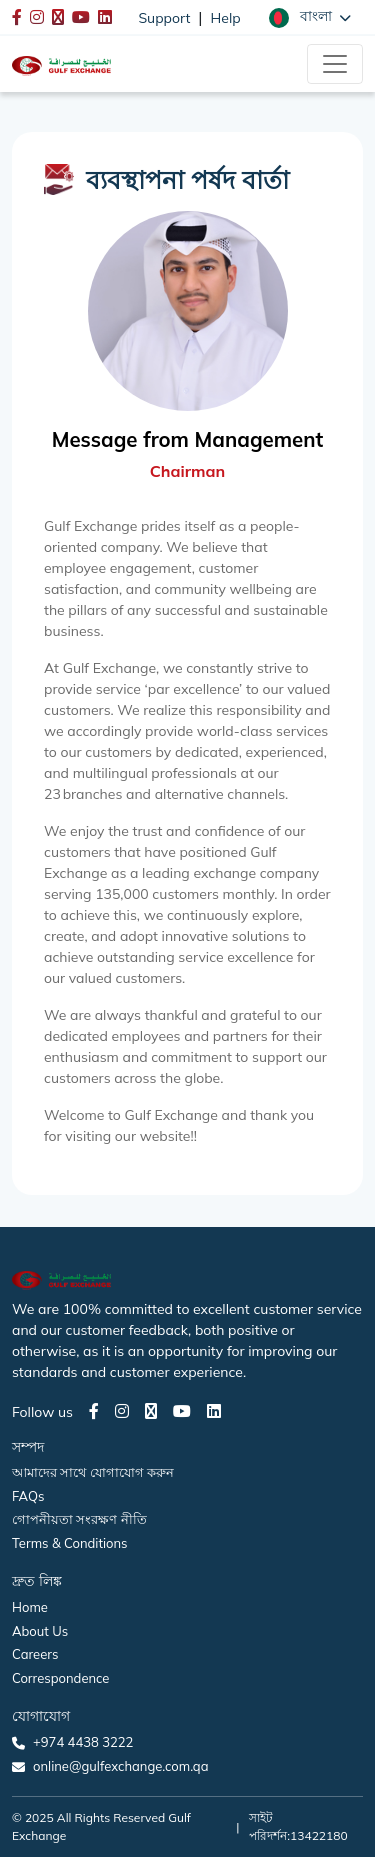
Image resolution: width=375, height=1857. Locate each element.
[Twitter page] (151, 1411)
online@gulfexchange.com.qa (120, 1766)
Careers (35, 1654)
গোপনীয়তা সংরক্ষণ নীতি (79, 1519)
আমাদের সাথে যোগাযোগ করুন (93, 1472)
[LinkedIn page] (214, 1411)
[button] (310, 17)
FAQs (28, 1496)
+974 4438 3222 (83, 1742)
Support (164, 18)
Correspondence (60, 1678)
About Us (40, 1631)
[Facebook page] (94, 1411)
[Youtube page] (182, 1411)
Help (226, 18)
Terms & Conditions (70, 1543)
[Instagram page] (122, 1411)
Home (30, 1607)
